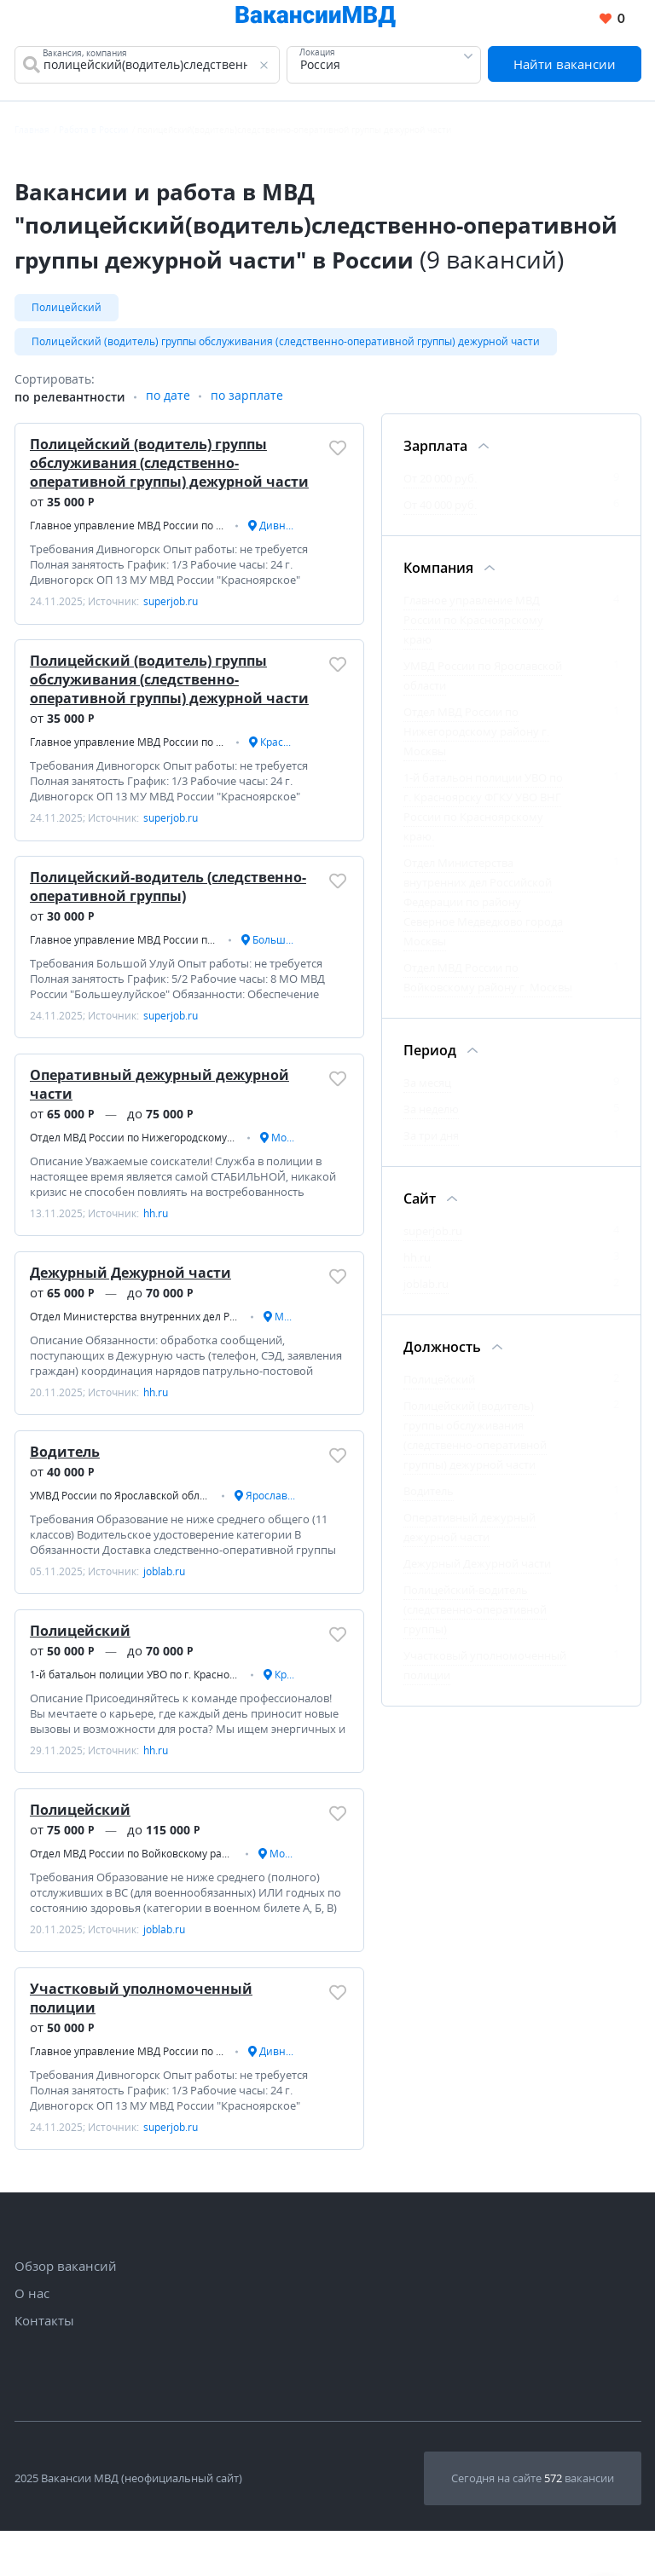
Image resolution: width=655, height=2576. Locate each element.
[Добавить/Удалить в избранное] (337, 453)
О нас (31, 2338)
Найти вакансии (564, 64)
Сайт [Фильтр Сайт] (419, 1204)
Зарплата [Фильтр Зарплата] (435, 451)
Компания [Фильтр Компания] (438, 573)
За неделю (431, 1115)
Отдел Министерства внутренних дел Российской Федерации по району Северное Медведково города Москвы (483, 908)
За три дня (431, 1141)
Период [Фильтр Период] (429, 1056)
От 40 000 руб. (440, 510)
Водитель (66, 1480)
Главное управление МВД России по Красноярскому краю (473, 625)
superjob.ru (432, 1237)
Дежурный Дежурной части (132, 1297)
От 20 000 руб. (440, 484)
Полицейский (66, 309)
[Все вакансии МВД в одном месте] (312, 19)
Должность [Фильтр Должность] (442, 1352)
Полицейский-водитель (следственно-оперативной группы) (170, 902)
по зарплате (247, 403)
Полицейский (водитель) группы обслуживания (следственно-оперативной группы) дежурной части (286, 345)
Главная (31, 131)
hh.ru (417, 1263)
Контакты (44, 2365)
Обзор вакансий (65, 2310)
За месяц (427, 1088)
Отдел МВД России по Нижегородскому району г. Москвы (476, 737)
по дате (168, 403)
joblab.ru (426, 1289)
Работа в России (93, 131)
